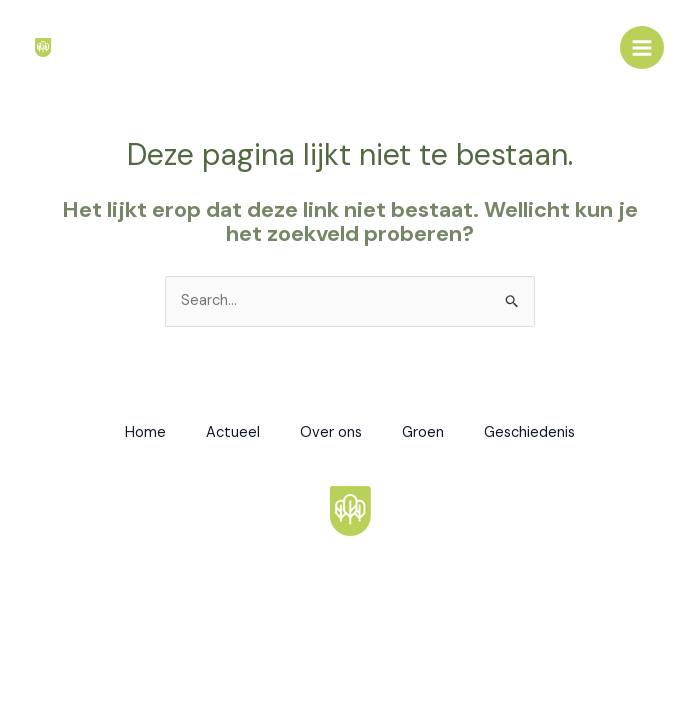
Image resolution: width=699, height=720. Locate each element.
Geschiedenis (529, 432)
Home (145, 432)
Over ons (331, 432)
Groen (423, 432)
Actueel (233, 432)
